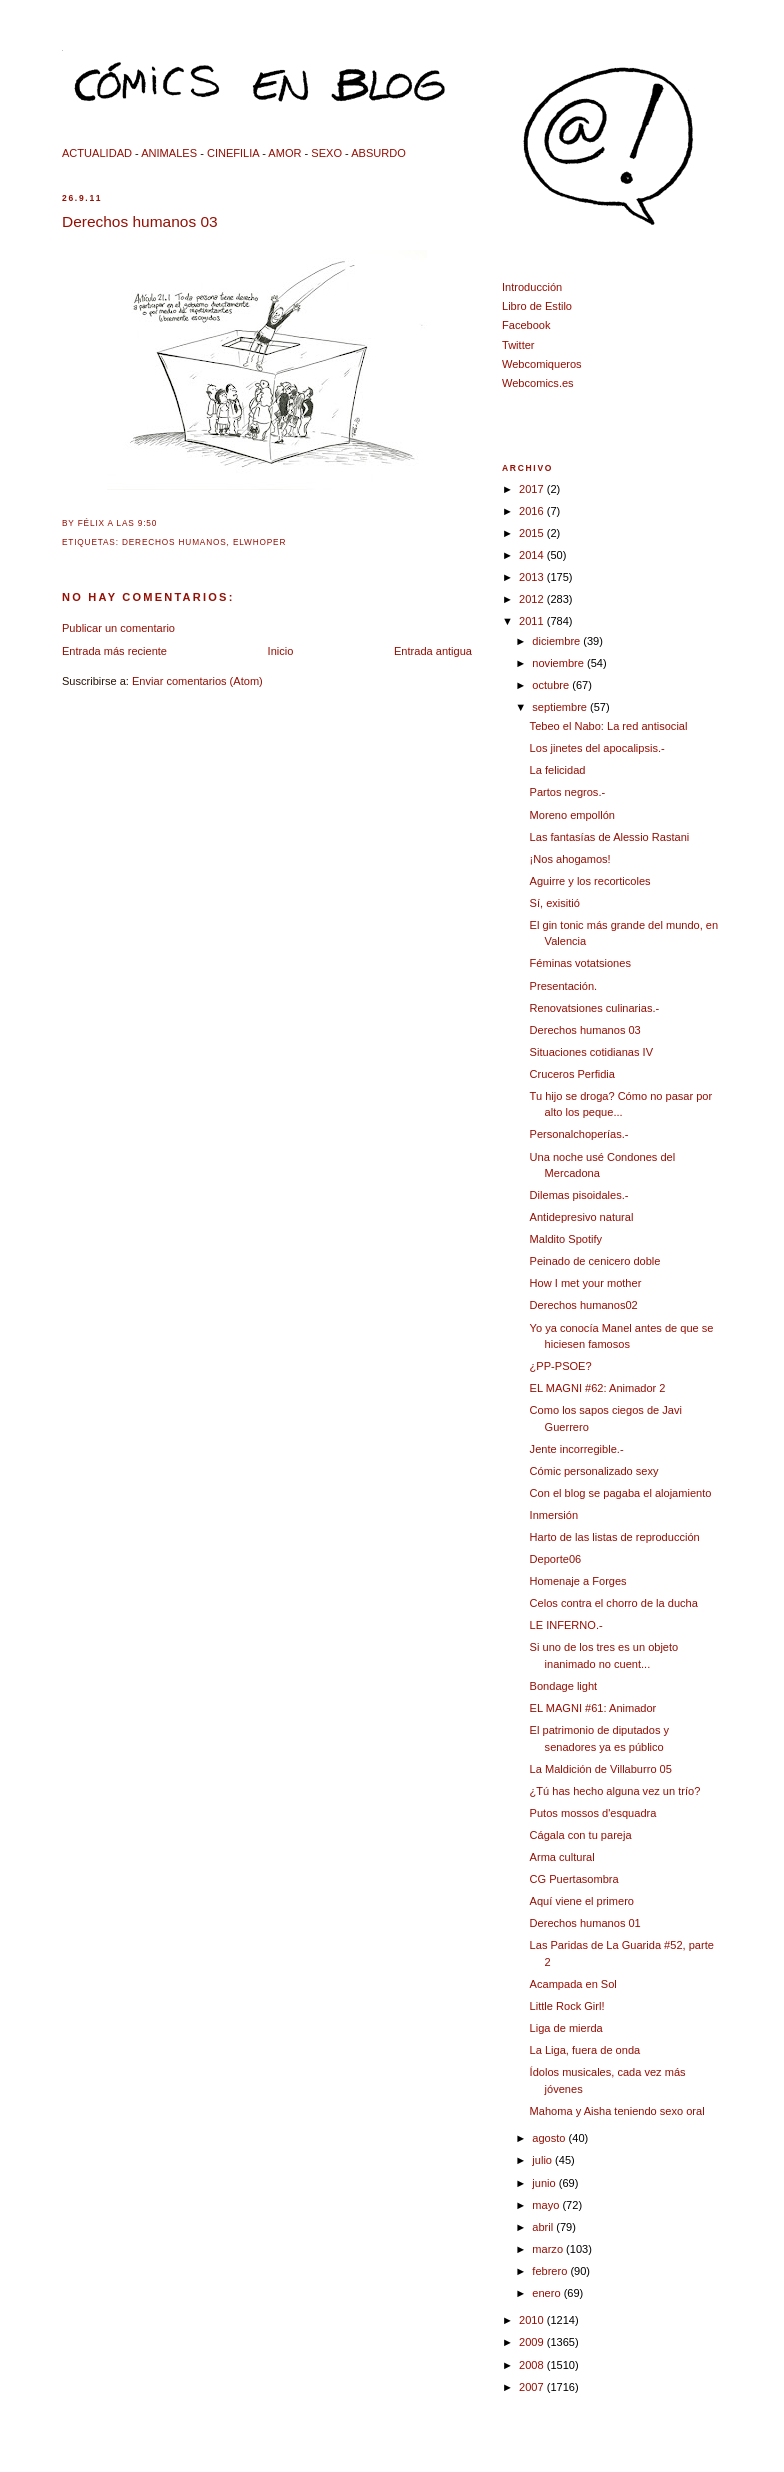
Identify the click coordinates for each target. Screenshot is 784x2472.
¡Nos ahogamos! (570, 859)
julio (543, 2160)
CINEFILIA (233, 153)
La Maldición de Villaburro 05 (601, 1769)
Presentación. (564, 986)
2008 (533, 2365)
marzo (549, 2249)
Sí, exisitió (555, 903)
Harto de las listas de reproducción (615, 1537)
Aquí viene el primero (582, 1901)
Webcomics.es (538, 383)
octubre (552, 685)
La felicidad (558, 770)
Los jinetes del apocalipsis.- (597, 748)
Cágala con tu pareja (581, 1835)
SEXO (326, 153)
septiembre (561, 707)
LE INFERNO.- (566, 1625)
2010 (533, 2320)
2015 (533, 533)
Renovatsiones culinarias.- (595, 1008)
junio (545, 2183)
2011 (533, 621)
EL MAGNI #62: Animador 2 (598, 1388)
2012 (533, 599)
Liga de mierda (566, 2028)
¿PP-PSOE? (561, 1366)
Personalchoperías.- (579, 1134)
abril (544, 2227)
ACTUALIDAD (97, 153)
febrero (551, 2271)
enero (547, 2293)
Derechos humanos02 (584, 1305)
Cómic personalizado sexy (594, 1471)
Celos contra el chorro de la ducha (614, 1603)
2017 (533, 489)
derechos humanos (174, 542)
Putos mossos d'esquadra (593, 1813)
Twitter (518, 345)
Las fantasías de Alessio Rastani (610, 837)
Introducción (532, 287)
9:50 (147, 523)
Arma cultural (562, 1857)
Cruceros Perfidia (572, 1074)
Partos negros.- (568, 792)
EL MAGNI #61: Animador (593, 1708)
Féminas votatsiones (580, 963)
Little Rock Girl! (567, 2006)
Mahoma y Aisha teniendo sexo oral (617, 2111)
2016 (533, 511)
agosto (550, 2138)
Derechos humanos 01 (585, 1923)
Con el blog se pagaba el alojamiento (621, 1493)
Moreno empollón (572, 815)
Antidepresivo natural (582, 1217)
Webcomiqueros (542, 364)
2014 (533, 555)
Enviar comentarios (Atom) (197, 681)
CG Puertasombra (574, 1879)
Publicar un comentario (118, 628)
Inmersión (554, 1515)
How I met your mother (586, 1283)
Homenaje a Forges (578, 1581)
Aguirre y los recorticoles (590, 881)
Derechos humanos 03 (140, 221)
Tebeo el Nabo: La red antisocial (609, 726)
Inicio (281, 651)
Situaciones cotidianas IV (591, 1052)
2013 (533, 577)
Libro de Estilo (537, 306)
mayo (547, 2205)
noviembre (559, 663)
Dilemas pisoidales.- (579, 1195)
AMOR (284, 153)
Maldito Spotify (566, 1239)
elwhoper (259, 542)
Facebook (526, 325)
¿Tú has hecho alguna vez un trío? (615, 1791)
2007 (533, 2387)
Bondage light (564, 1686)
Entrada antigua (433, 651)
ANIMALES (169, 153)
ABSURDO (378, 153)
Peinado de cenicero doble (595, 1261)
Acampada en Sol (573, 1984)
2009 (533, 2342)
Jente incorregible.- (577, 1449)
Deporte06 (556, 1559)
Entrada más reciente (114, 651)
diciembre (557, 641)
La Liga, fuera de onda (585, 2050)
